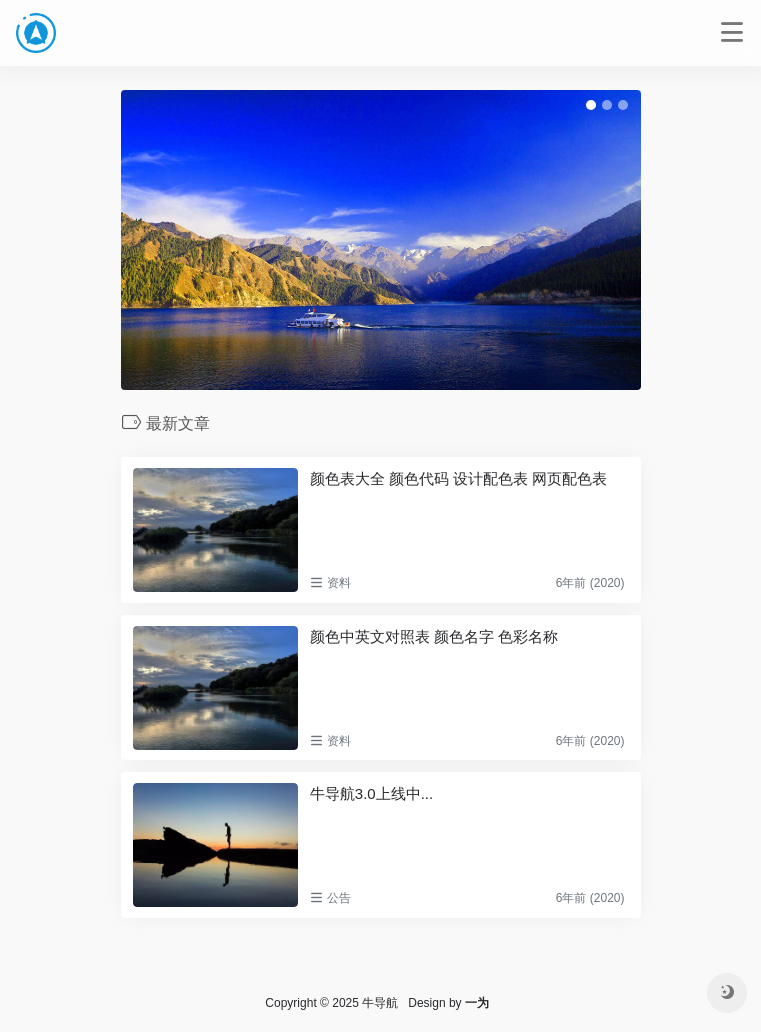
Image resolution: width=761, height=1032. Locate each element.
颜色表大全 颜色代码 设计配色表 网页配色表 (459, 478)
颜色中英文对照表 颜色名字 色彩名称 (434, 636)
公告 (339, 898)
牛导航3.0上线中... (371, 793)
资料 (339, 583)
